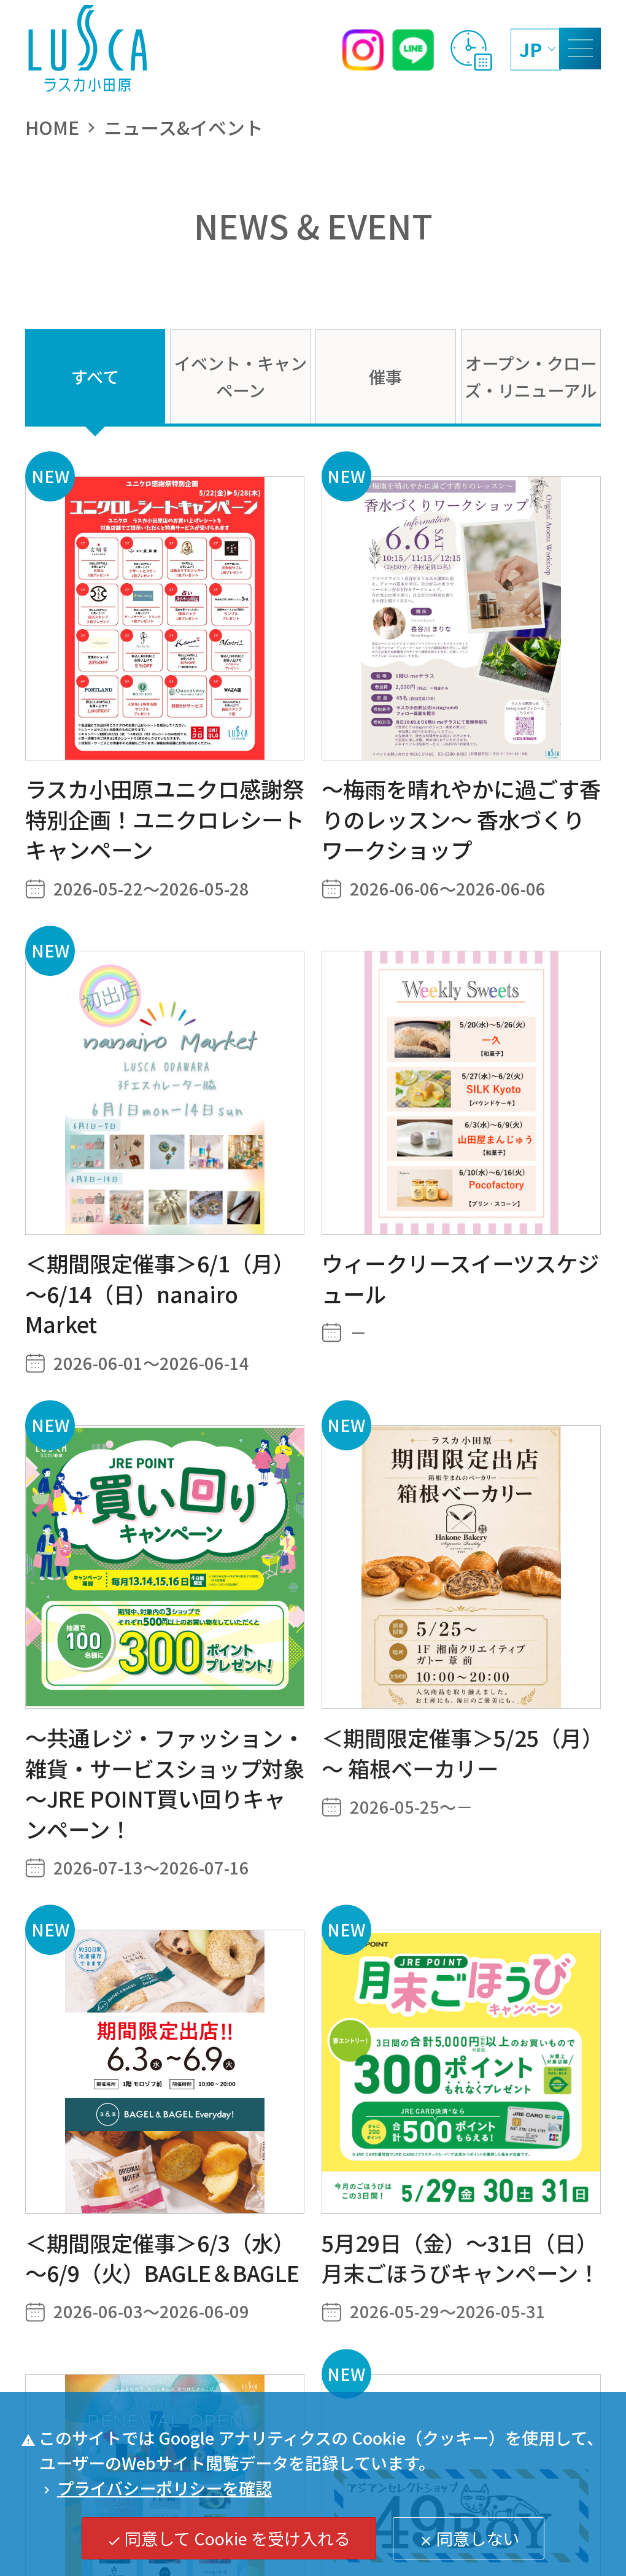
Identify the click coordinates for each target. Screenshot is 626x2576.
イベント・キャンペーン (240, 376)
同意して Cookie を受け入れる (228, 2538)
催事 (385, 376)
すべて (95, 376)
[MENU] (580, 48)
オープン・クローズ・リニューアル (531, 376)
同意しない (469, 2538)
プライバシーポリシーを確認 (155, 2487)
